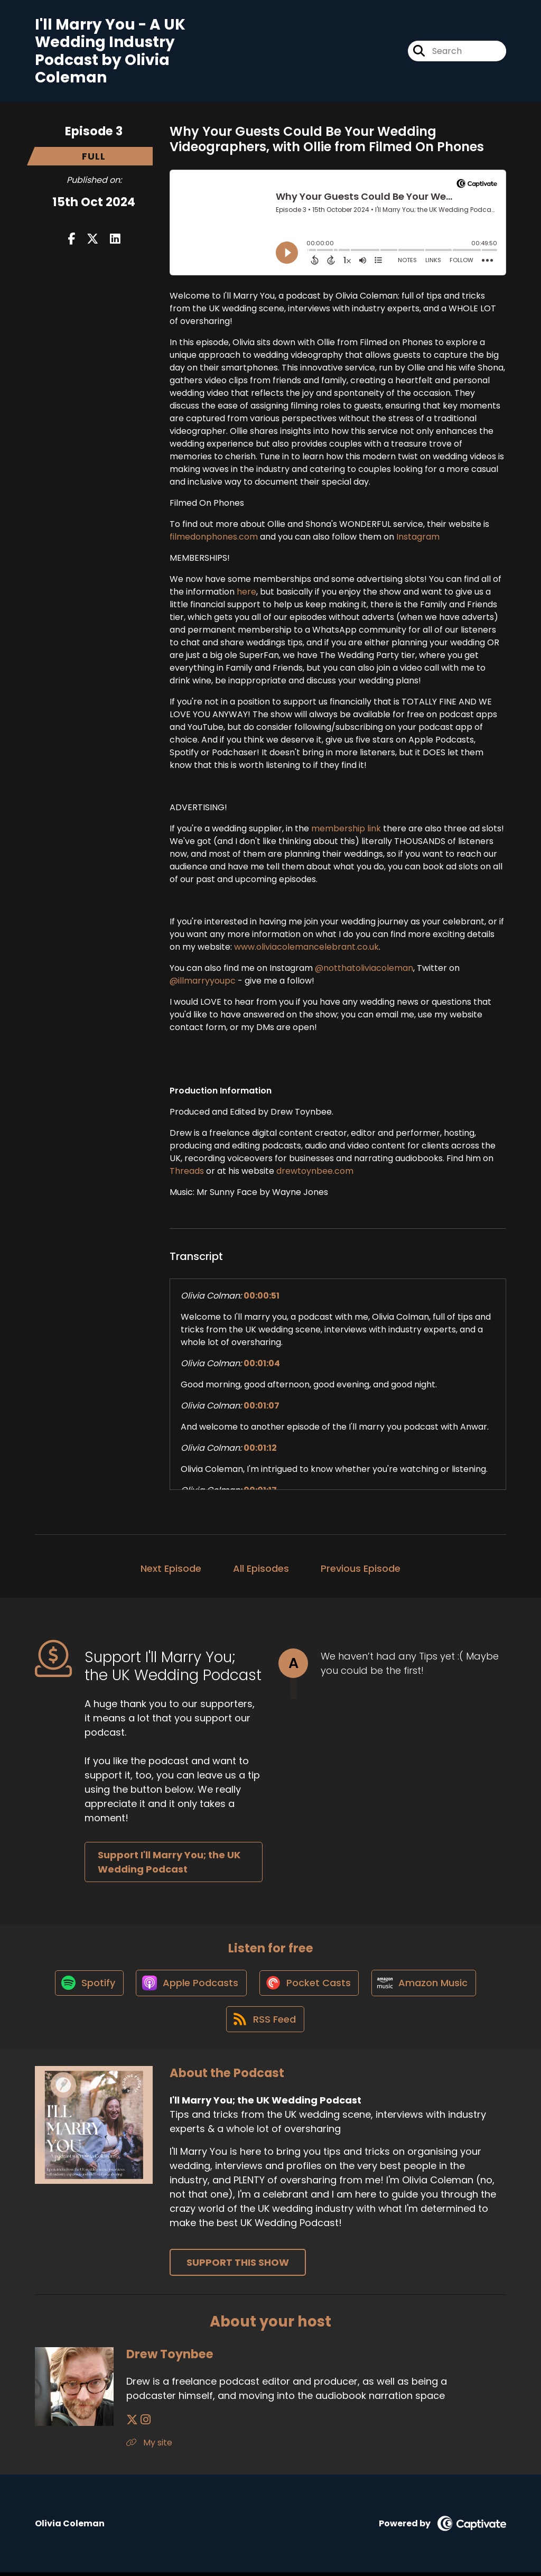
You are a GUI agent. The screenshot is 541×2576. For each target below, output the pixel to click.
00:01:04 (262, 1364)
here (246, 592)
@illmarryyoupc (203, 981)
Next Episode (171, 1569)
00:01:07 (261, 1406)
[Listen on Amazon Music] (426, 1984)
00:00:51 (261, 1296)
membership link (346, 829)
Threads (187, 1171)
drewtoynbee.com (314, 1171)
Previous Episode (360, 1569)
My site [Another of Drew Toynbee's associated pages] (149, 2446)
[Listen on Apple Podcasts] (191, 1984)
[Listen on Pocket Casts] (309, 1984)
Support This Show (237, 2266)
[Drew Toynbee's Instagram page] (145, 2423)
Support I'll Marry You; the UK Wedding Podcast (169, 1862)
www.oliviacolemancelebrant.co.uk (306, 947)
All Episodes (261, 1569)
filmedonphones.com (214, 537)
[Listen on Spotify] (87, 1984)
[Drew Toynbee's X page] (132, 2423)
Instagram (418, 537)
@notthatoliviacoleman (364, 968)
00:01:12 (260, 1448)
